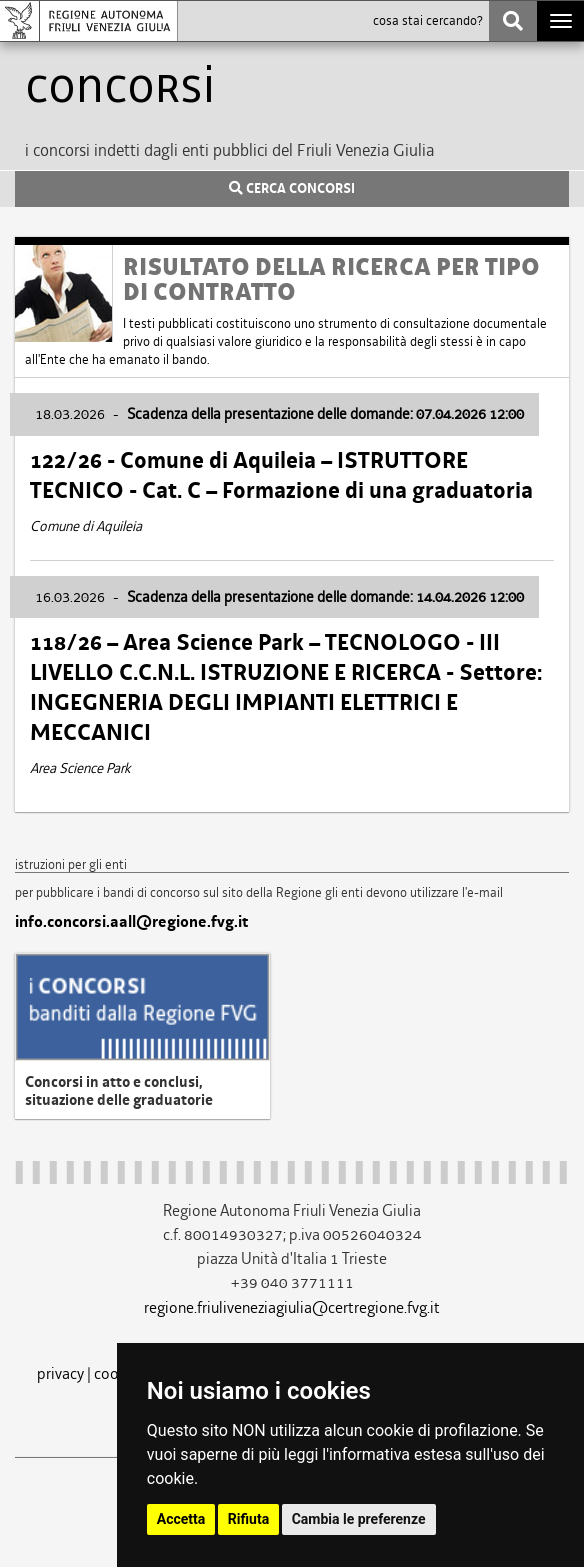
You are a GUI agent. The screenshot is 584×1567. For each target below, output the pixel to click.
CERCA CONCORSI (292, 189)
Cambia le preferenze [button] (359, 1519)
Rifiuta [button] (248, 1519)
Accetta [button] (181, 1519)
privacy (60, 1373)
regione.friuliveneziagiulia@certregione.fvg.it (292, 1307)
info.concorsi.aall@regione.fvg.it (131, 922)
